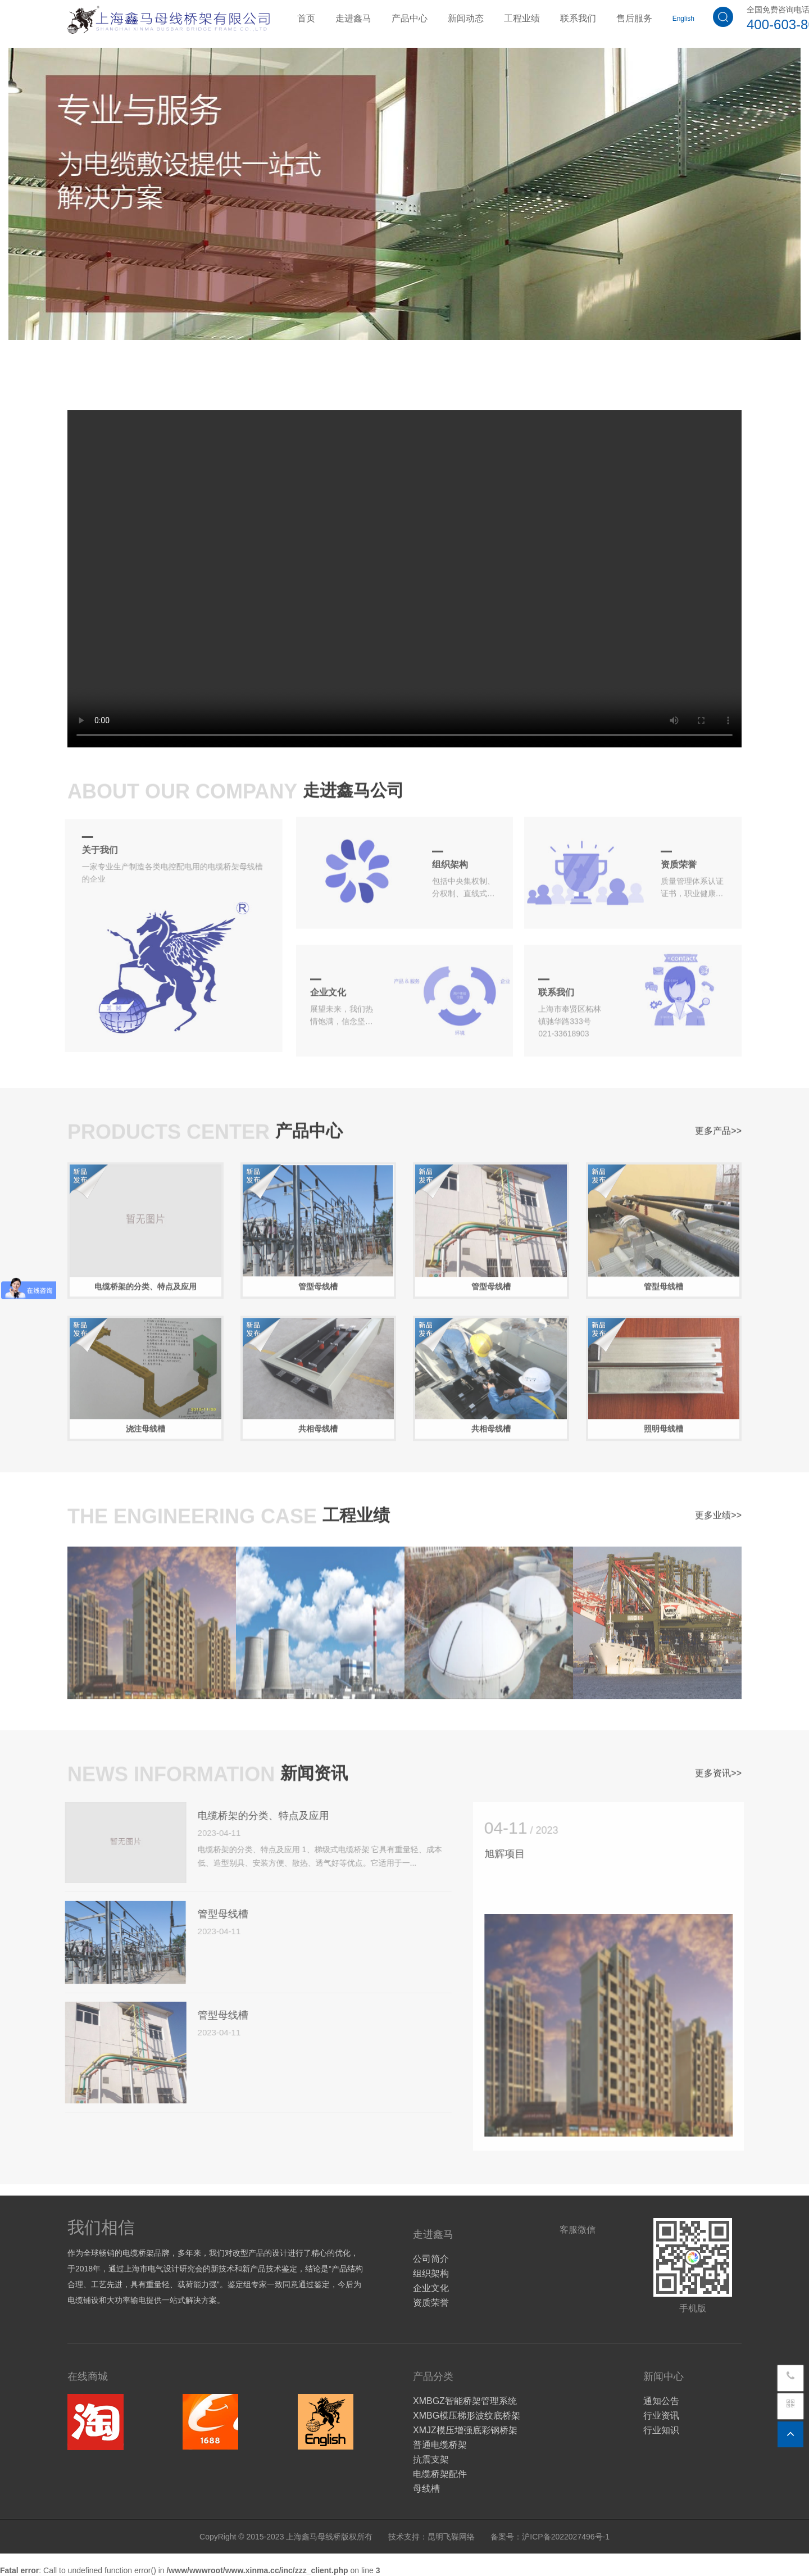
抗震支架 (431, 2459)
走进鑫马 (353, 18)
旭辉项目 (512, 1854)
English (683, 18)
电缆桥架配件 (440, 2474)
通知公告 (661, 2401)
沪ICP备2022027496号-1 (566, 2536)
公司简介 (431, 2259)
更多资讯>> (718, 1768)
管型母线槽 (214, 1914)
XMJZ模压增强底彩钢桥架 (465, 2430)
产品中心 (410, 18)
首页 (306, 18)
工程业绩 (522, 18)
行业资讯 (661, 2415)
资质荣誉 (431, 2302)
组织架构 (431, 2273)
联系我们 (578, 18)
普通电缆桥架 (440, 2445)
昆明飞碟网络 (451, 2536)
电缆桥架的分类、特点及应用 (255, 1815)
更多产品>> (718, 1126)
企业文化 (431, 2288)
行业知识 (661, 2430)
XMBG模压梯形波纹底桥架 (466, 2415)
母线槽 (426, 2488)
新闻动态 (466, 18)
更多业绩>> (718, 1510)
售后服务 (634, 18)
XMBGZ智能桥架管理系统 (465, 2401)
